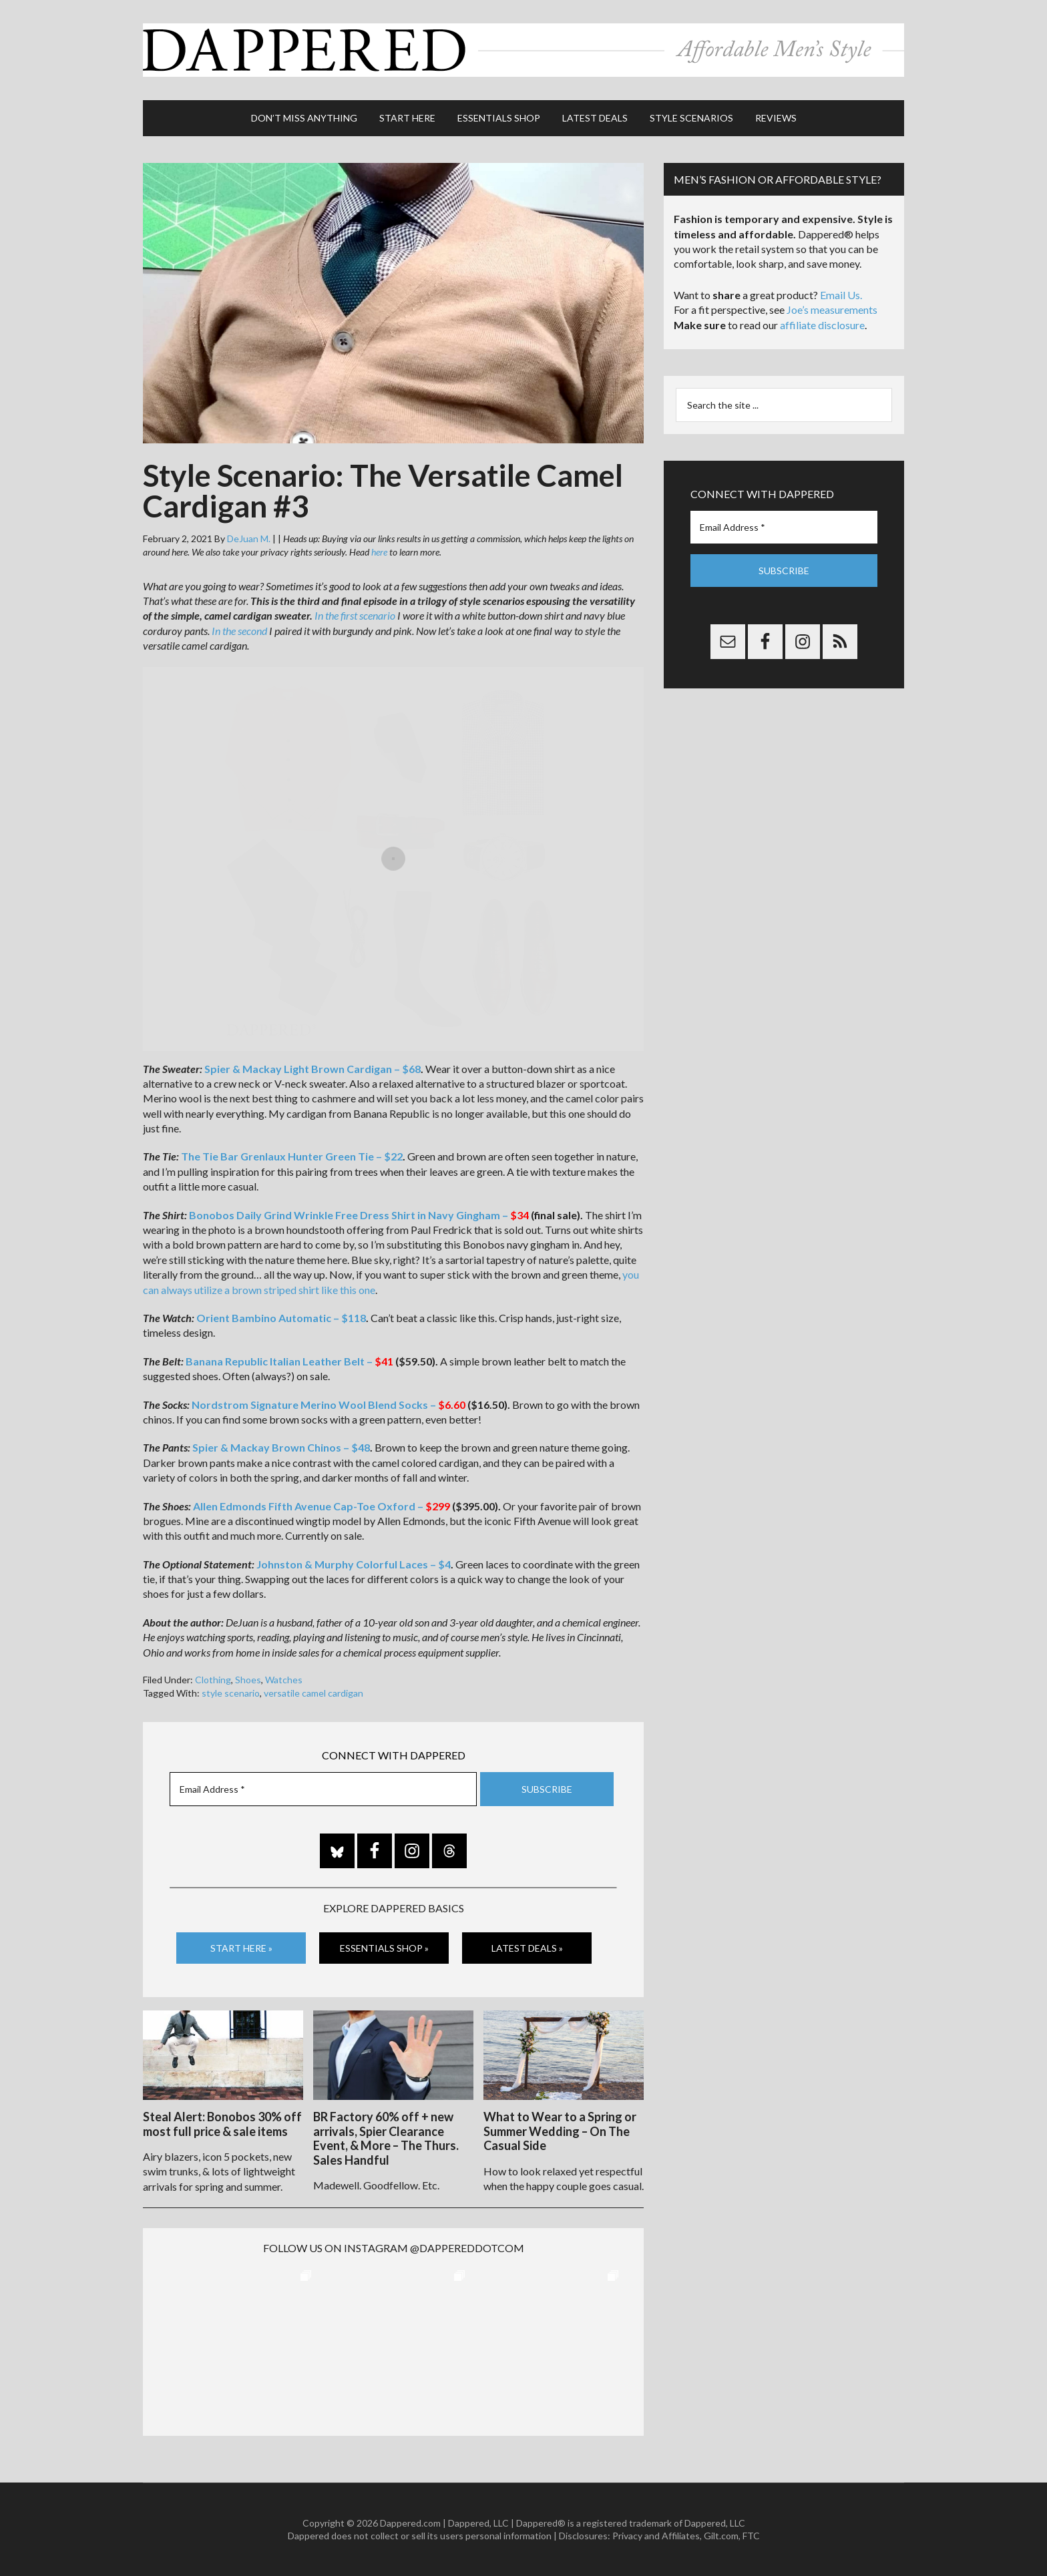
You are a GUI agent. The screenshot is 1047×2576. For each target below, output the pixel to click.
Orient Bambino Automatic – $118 (281, 1317)
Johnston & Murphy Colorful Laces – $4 (353, 1564)
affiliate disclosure (822, 324)
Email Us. (841, 294)
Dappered (523, 50)
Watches (283, 1679)
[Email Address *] (323, 1789)
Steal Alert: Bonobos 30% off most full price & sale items (222, 2124)
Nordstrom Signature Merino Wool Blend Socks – (328, 1404)
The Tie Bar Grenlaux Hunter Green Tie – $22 (292, 1156)
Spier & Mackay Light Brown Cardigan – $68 (312, 1068)
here (379, 552)
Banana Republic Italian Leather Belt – (289, 1361)
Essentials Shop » (384, 1948)
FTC (751, 2535)
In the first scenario (355, 615)
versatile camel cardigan (313, 1693)
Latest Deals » (527, 1948)
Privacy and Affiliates (656, 2535)
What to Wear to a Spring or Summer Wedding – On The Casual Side (559, 2131)
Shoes (248, 1679)
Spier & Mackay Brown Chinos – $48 (281, 1447)
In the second (239, 630)
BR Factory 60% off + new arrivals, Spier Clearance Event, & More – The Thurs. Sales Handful (386, 2138)
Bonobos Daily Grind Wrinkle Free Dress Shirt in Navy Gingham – (359, 1215)
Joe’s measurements (832, 309)
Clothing (213, 1679)
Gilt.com (721, 2535)
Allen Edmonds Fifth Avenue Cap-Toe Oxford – (320, 1506)
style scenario (231, 1693)
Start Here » (241, 1948)
